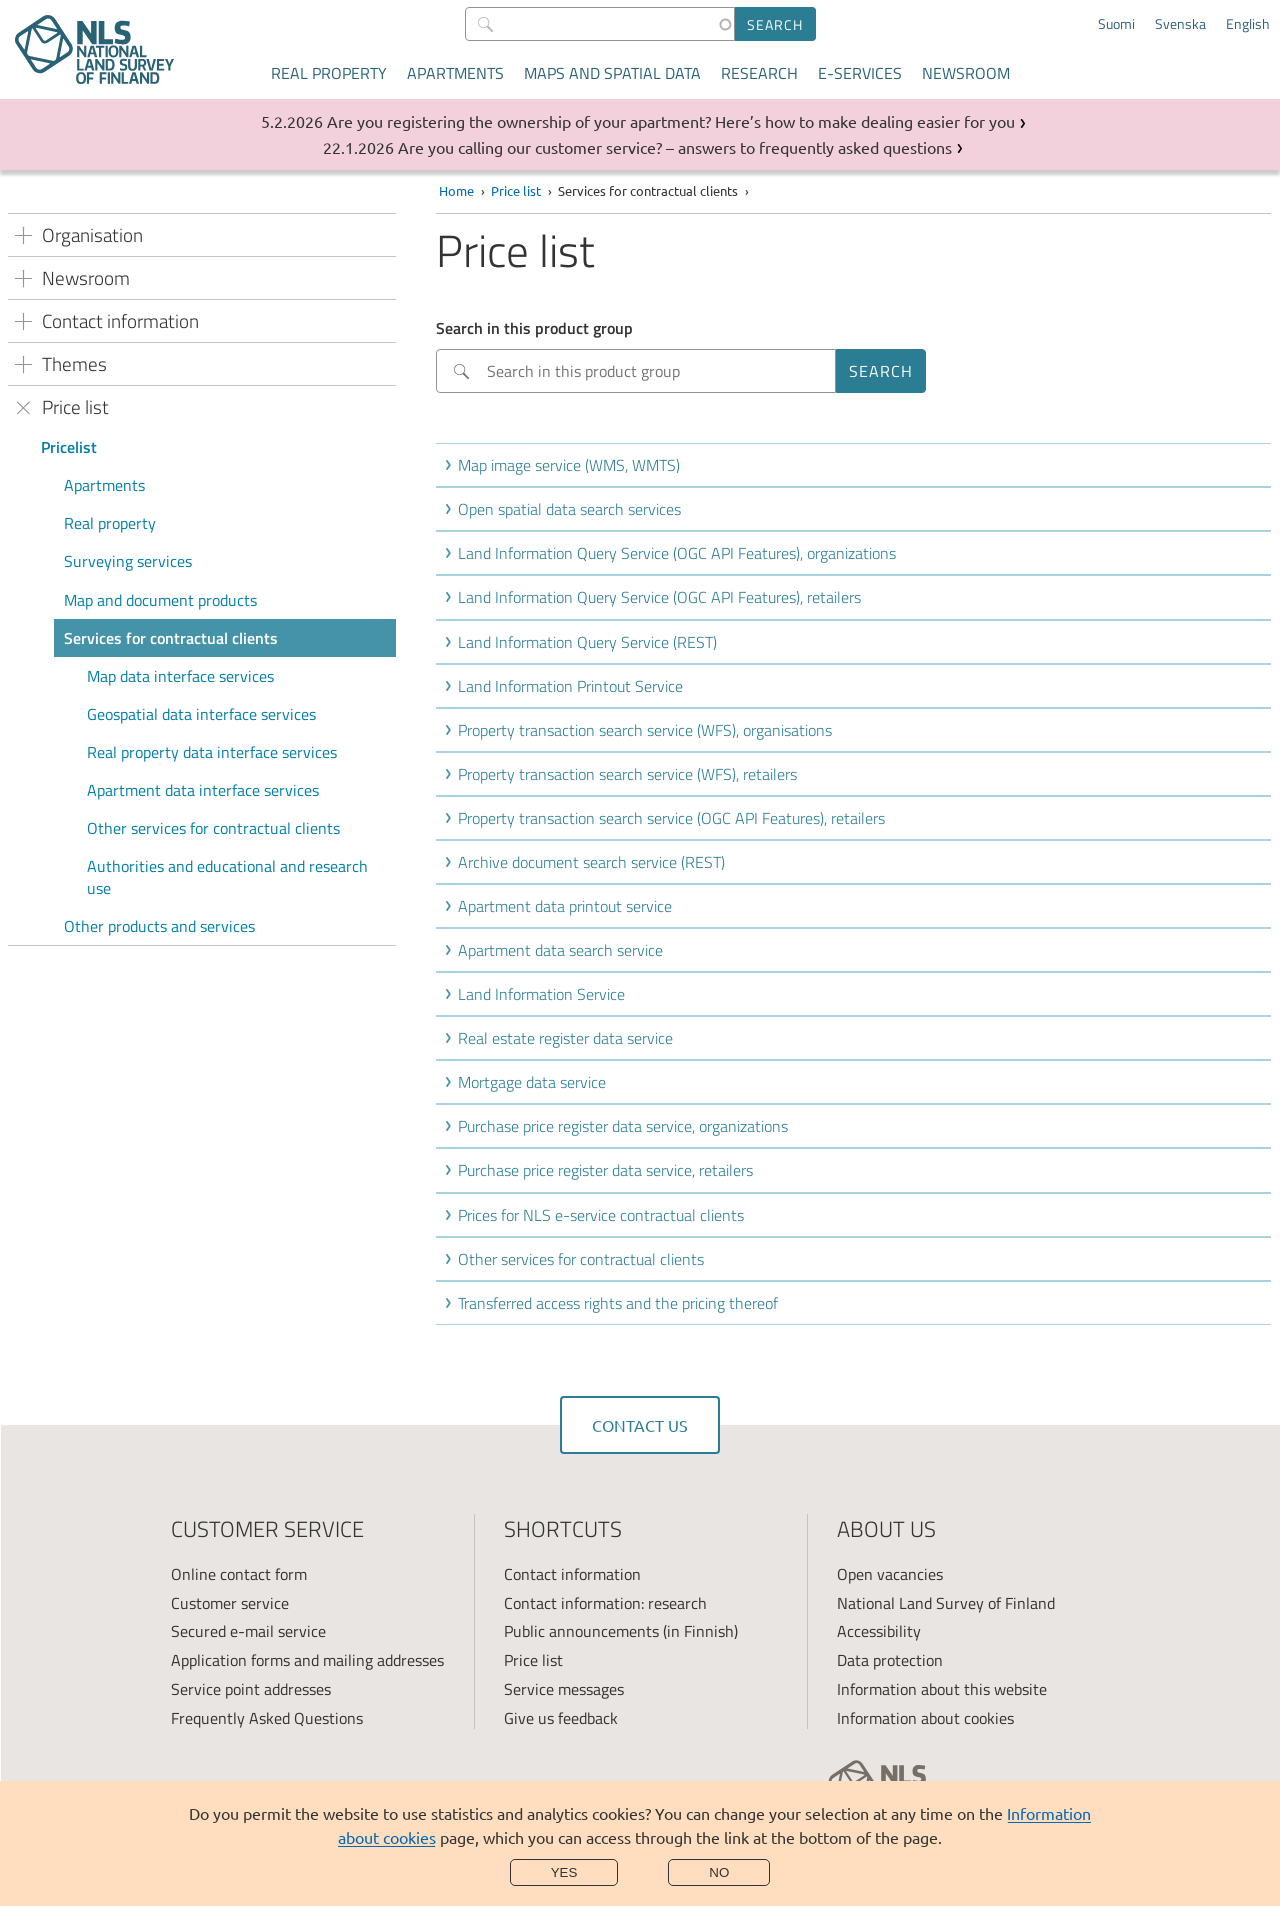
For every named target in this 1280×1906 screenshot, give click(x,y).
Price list (516, 190)
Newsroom (966, 73)
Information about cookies (925, 1718)
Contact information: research (605, 1603)
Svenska (1180, 24)
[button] (857, 465)
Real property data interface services (212, 752)
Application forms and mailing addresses (307, 1660)
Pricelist (69, 447)
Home (456, 190)
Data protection (890, 1660)
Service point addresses (251, 1689)
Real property (329, 73)
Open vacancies (890, 1574)
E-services (860, 73)
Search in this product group (534, 328)
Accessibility (879, 1631)
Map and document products (160, 600)
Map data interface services (180, 676)
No (719, 1872)
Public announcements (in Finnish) (621, 1631)
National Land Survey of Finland (946, 1603)
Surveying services (128, 561)
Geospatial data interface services (201, 714)
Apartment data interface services (203, 790)
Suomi (1116, 24)
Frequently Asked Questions (267, 1718)
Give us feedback (561, 1718)
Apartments (455, 73)
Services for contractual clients (171, 638)
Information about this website (942, 1689)
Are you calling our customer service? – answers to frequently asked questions (675, 147)
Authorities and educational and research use (227, 877)
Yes (564, 1872)
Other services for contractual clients (213, 828)
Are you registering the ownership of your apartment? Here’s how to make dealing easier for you (671, 121)
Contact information (572, 1574)
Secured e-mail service (248, 1631)
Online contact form (239, 1574)
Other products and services (159, 926)
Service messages (564, 1689)
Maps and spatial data (612, 73)
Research (759, 73)
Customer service (230, 1603)
